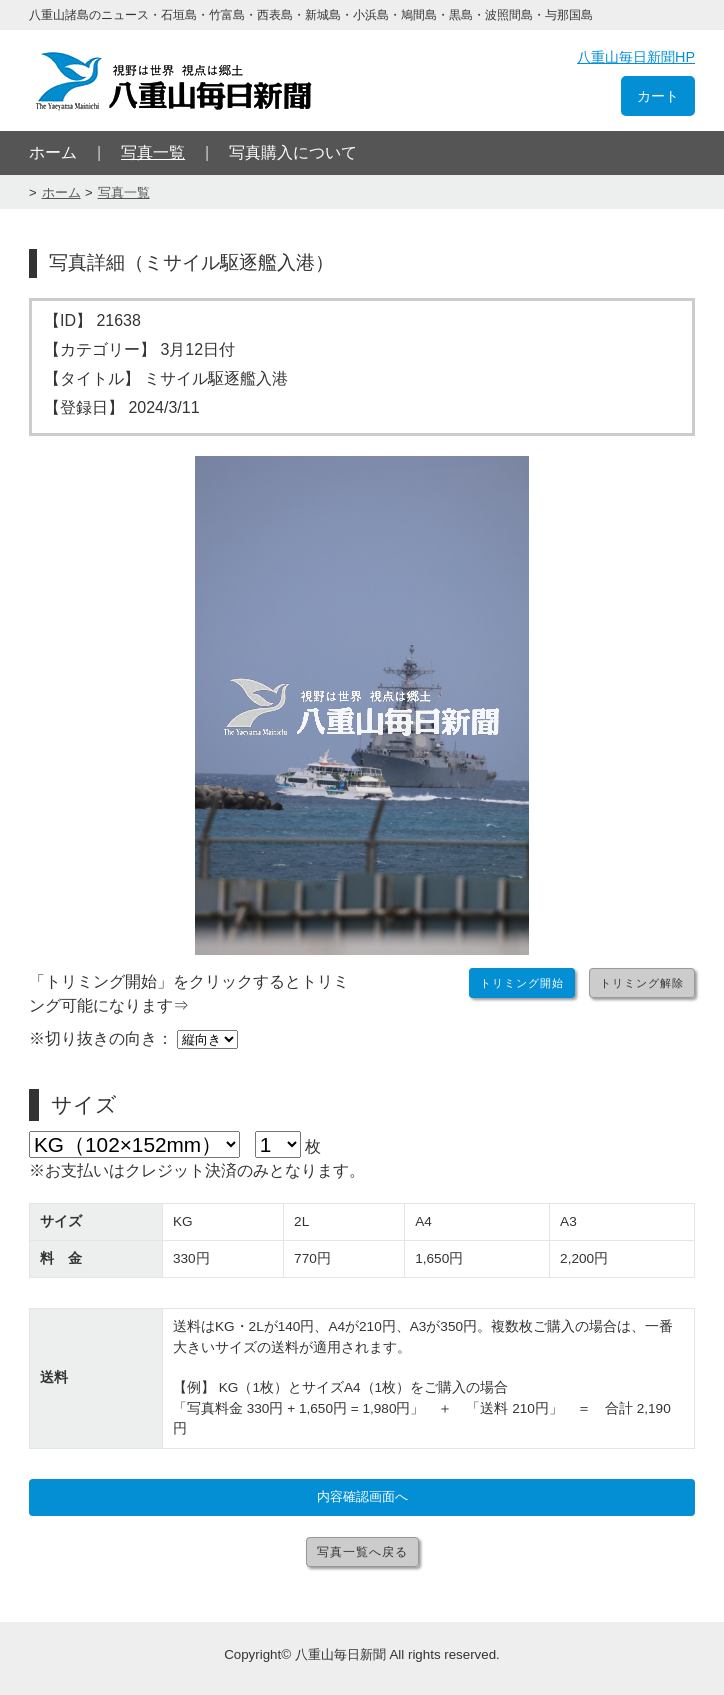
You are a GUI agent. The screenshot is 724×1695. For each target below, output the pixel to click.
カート (658, 96)
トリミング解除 (642, 983)
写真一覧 (153, 152)
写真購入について (293, 152)
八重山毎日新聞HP (636, 57)
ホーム (53, 152)
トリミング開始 (522, 983)
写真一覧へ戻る (362, 1552)
